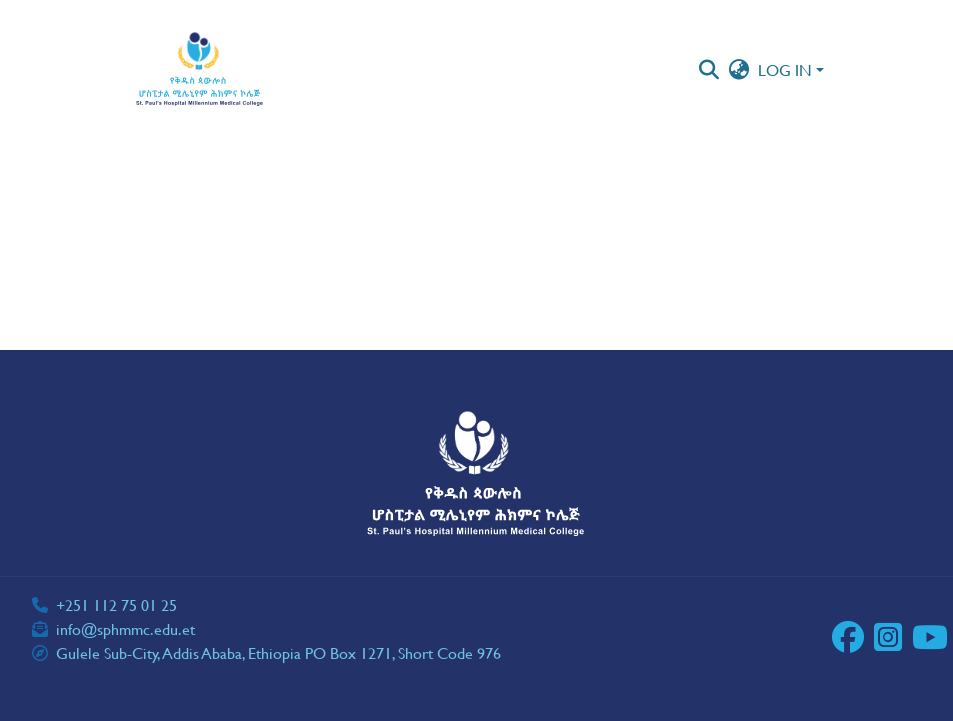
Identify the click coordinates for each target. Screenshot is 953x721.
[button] (200, 70)
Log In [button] (787, 69)
